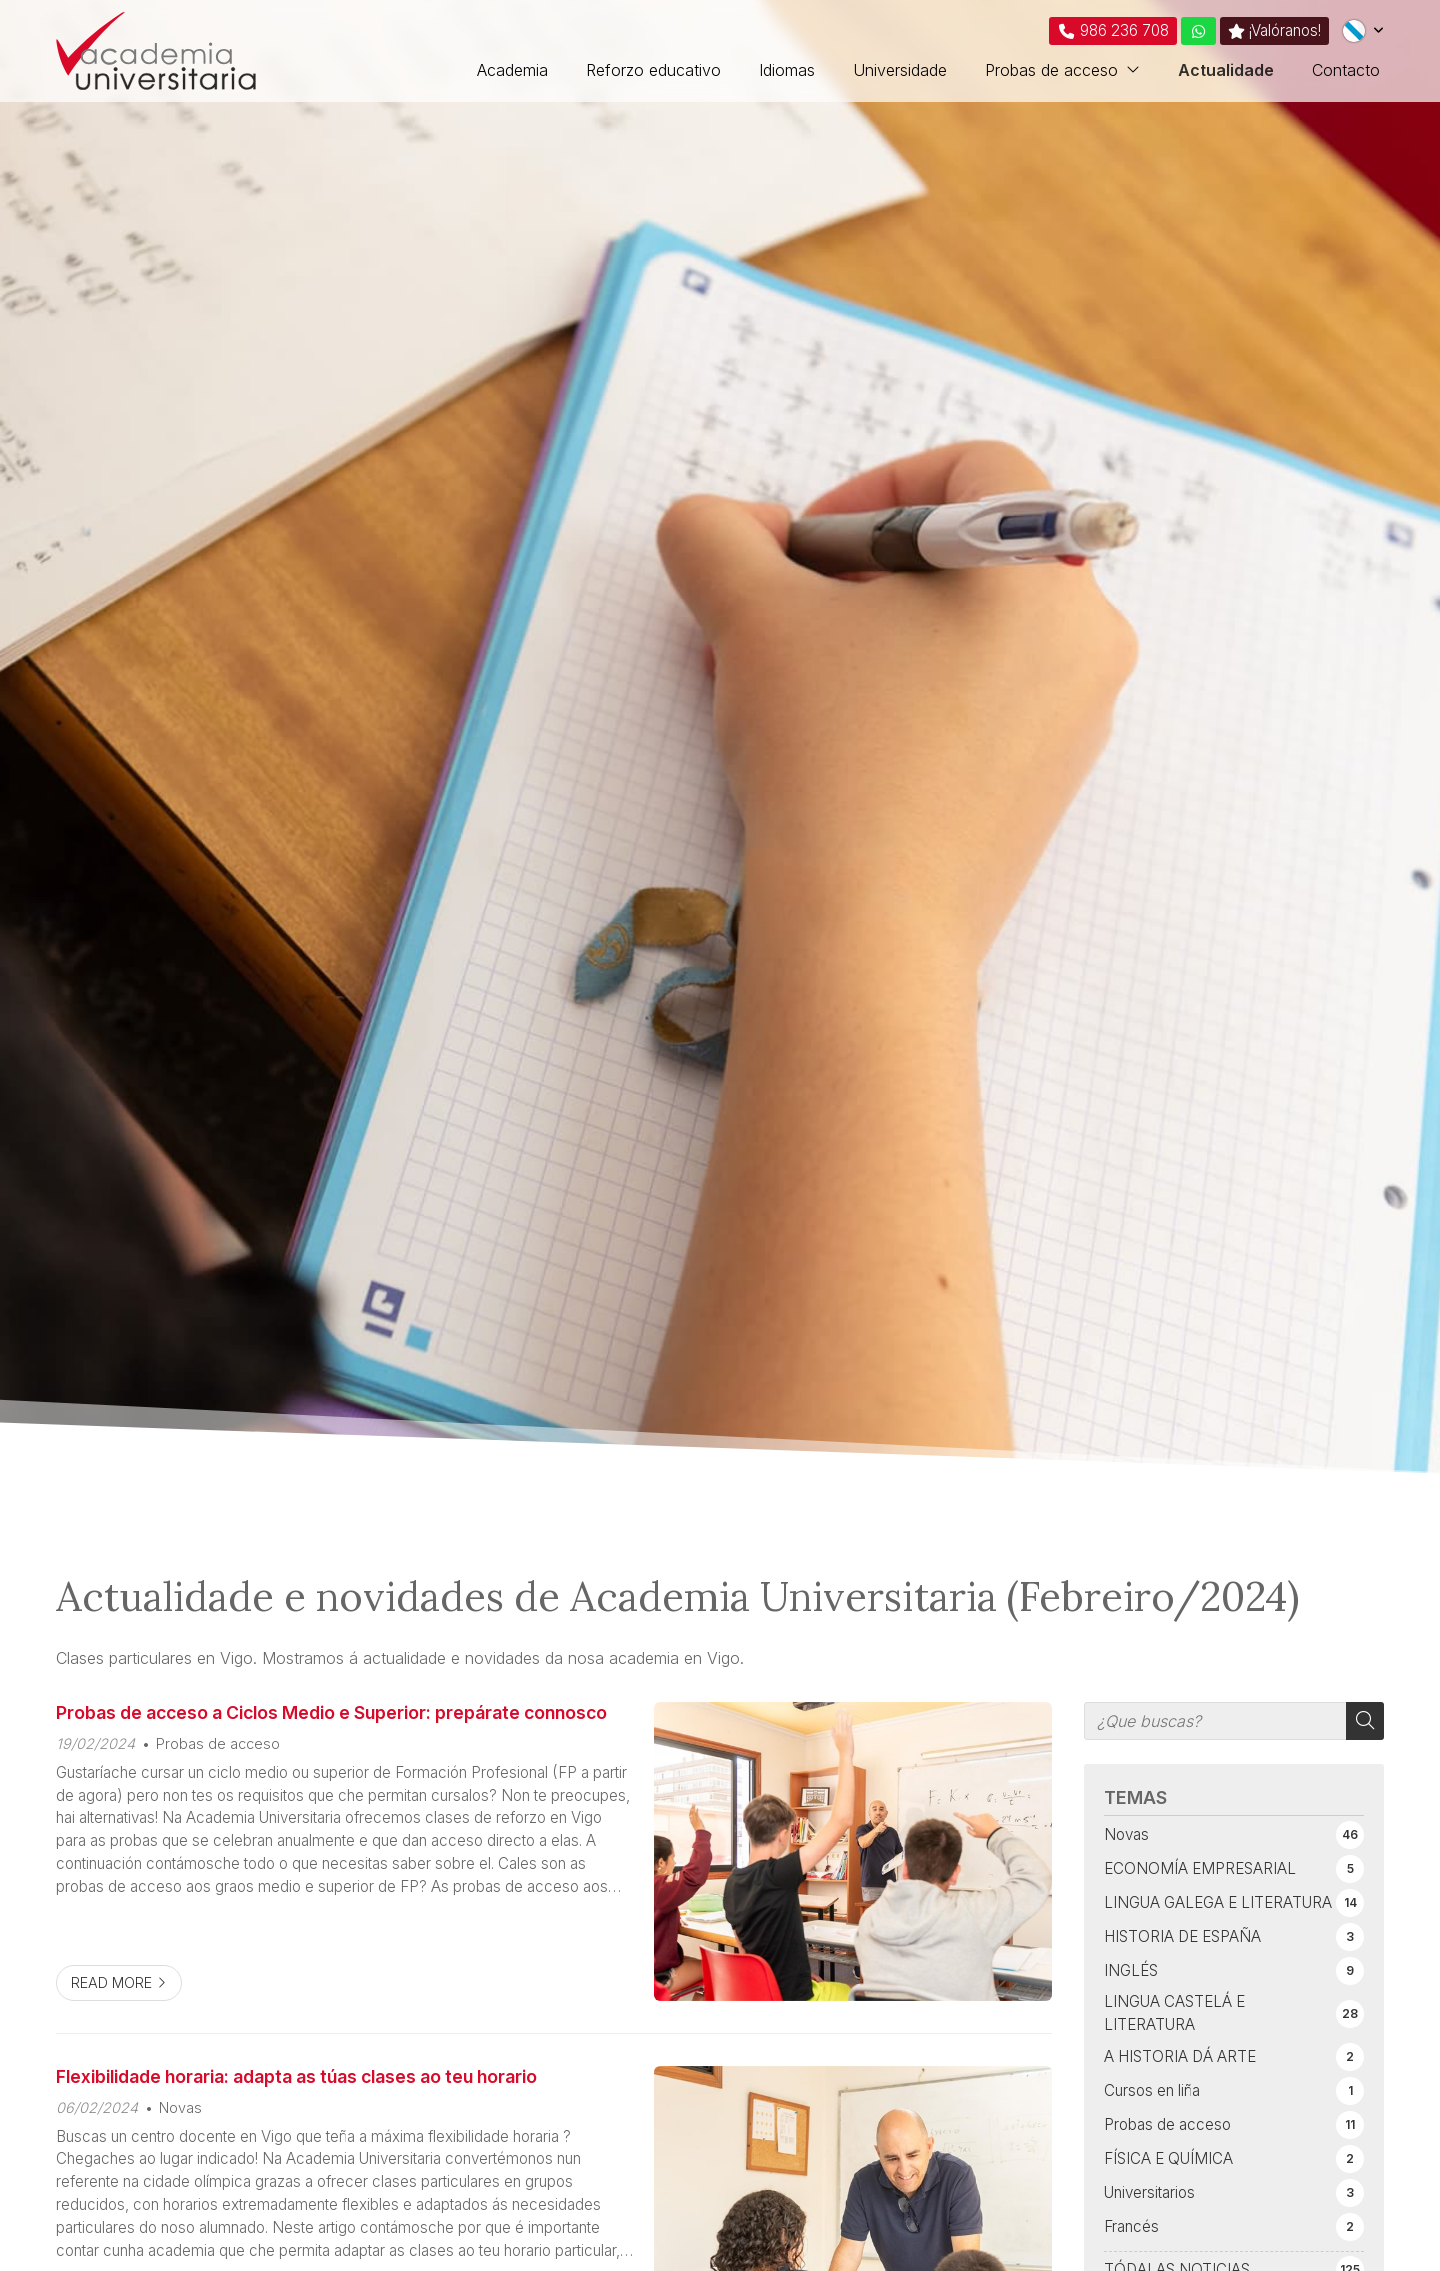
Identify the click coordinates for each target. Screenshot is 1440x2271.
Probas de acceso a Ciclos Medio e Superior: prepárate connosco (331, 1712)
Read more (111, 1982)
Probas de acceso (218, 1743)
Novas (180, 2107)
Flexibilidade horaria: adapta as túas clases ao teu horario (296, 2076)
